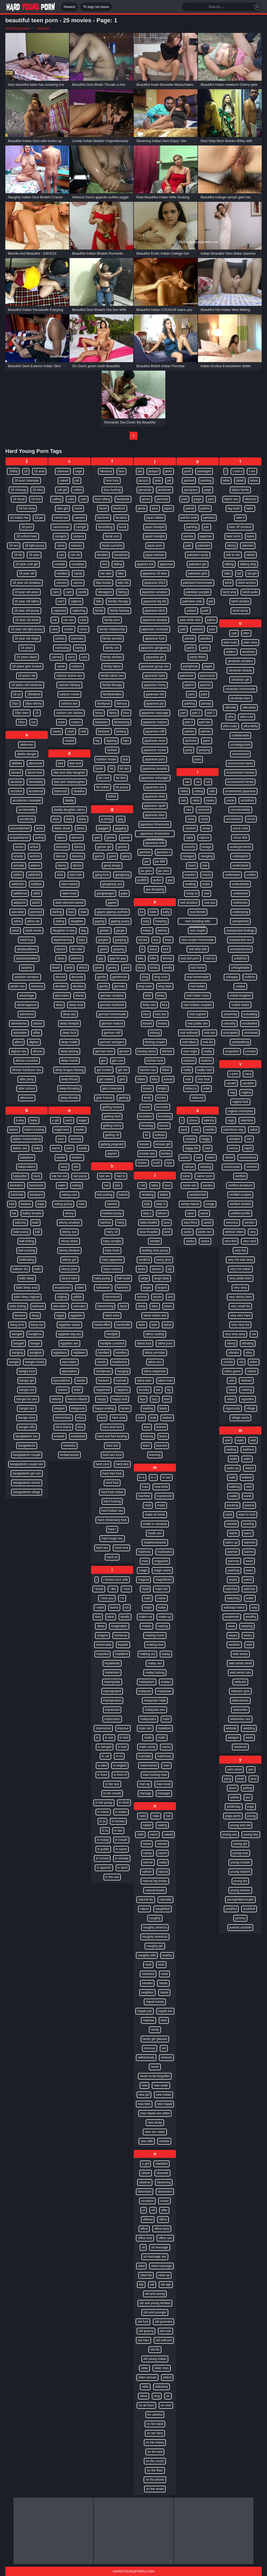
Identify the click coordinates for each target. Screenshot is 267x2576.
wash (249, 1561)
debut (83, 968)
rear (188, 1079)
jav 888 (160, 861)
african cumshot (26, 1060)
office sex (165, 2238)
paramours (207, 676)
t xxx (252, 471)
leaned (161, 1427)
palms (211, 620)
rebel (206, 1088)
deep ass (69, 1014)
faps (126, 741)
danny (62, 865)
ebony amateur (69, 1222)
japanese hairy (154, 676)
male (166, 1719)
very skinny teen (240, 1297)
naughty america (155, 1927)
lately (141, 1306)
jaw (170, 880)
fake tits (123, 583)
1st (33, 722)
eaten (62, 1185)
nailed (147, 1825)
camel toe (61, 518)
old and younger (154, 2312)
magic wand (162, 1570)
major (148, 1607)
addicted (34, 875)
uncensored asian (240, 763)
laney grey (163, 1260)
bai (14, 1213)
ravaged (188, 856)
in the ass (112, 1877)
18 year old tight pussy (26, 629)
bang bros (17, 1325)
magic (143, 1570)
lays (142, 1399)
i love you (107, 1598)
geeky (112, 968)
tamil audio (250, 592)
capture (76, 601)
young (251, 1816)
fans (126, 713)
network (166, 2057)
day (83, 930)
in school (102, 1858)
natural (163, 1872)
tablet (240, 480)
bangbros (35, 1334)
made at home (155, 1514)
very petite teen (240, 1278)
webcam (240, 1682)
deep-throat (69, 1079)
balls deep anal (26, 1287)
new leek (144, 2104)
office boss (161, 2229)
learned (161, 1445)
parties (189, 731)
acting (39, 837)
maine (161, 1598)
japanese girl (155, 657)
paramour (186, 676)
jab (140, 471)
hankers (103, 1380)
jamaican (145, 490)
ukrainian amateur (240, 661)
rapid (189, 837)
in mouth (121, 1840)
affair (36, 1033)
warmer (232, 1552)
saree (187, 1232)
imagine (102, 1635)
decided (60, 986)
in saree (121, 1849)
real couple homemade (197, 940)
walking (234, 1487)
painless (209, 518)
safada (190, 1139)
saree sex (205, 1232)
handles (121, 1353)
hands (101, 1362)
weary (248, 1635)
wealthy (251, 1617)
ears (69, 1148)
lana (166, 1222)
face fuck (112, 480)
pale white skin (190, 620)
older (144, 2368)
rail (208, 782)
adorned (36, 912)
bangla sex (26, 1408)
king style (164, 986)
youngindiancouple (240, 1899)
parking (189, 703)
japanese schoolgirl (155, 778)
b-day (20, 1120)
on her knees (155, 2442)
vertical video (234, 1232)
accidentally (26, 810)
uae (233, 633)
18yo (15, 703)
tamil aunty (240, 610)
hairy (120, 1222)
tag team (233, 508)
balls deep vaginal (26, 1297)
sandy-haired (190, 1204)
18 (26, 471)
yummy (240, 1918)
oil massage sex (154, 2256)
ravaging (206, 856)
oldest (167, 2377)
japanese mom (154, 741)
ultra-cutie (230, 726)
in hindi (124, 1803)
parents (205, 685)
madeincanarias (155, 1542)
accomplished (20, 828)
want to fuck (246, 1514)
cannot (78, 583)
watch (248, 1579)
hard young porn (18, 28)
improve (123, 1728)
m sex (166, 1477)
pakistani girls (197, 573)
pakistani (203, 545)
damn (61, 837)
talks (227, 573)
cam (83, 499)
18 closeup (18, 490)
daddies (79, 791)
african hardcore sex (26, 1070)
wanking (232, 1505)
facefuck (119, 508)
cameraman (61, 527)
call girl (62, 490)
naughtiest (162, 1909)
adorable (17, 912)
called (77, 490)
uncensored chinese (240, 772)
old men (143, 2340)
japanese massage (154, 713)
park (204, 694)
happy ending (104, 1408)
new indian (163, 2095)
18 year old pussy (26, 610)
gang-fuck (102, 875)
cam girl (62, 508)
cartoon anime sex (69, 676)
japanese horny (155, 685)
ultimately (249, 707)
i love (126, 1589)
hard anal (118, 1418)
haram (125, 1408)
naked (168, 1834)
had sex (104, 1176)
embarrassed (69, 1455)
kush (156, 1163)
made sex (155, 1533)
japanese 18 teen (155, 573)
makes (146, 1626)
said (207, 1148)
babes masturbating (27, 1139)
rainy (195, 800)
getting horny (112, 1126)
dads (56, 819)
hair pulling (104, 1195)
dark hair (76, 875)
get (103, 1060)
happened (103, 1390)
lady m (161, 1204)
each (68, 1120)
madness (144, 1552)
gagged (103, 828)
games (122, 847)
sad (196, 1129)
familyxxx (103, 703)
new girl (144, 2095)
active (34, 847)
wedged (233, 1737)
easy (64, 1167)
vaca (248, 1074)
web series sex (240, 1672)
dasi (71, 912)
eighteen (79, 1353)
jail (169, 480)
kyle (169, 1163)
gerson (124, 1051)
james (146, 499)
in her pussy (104, 1803)
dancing (77, 856)
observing (164, 2182)
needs (163, 1983)
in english (120, 1765)
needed (147, 1983)
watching (233, 1598)
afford (19, 1042)
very (253, 1232)
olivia (143, 2396)
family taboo (112, 666)
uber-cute (230, 642)
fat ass (124, 768)
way (254, 1607)
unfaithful (240, 958)
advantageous (27, 1005)
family (99, 610)
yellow (234, 1797)
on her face (155, 2433)
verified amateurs (240, 1185)
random (190, 828)
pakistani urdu (192, 601)
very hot (240, 1250)
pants (190, 648)
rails (212, 791)
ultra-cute (246, 717)
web (249, 1645)
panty (205, 648)
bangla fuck (27, 1371)
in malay (103, 1840)
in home (103, 1812)
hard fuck (112, 1483)
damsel (76, 837)
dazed (60, 949)
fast (125, 759)
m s (153, 1477)
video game (232, 1371)
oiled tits (146, 2275)
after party (26, 1079)
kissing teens (146, 1051)
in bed (124, 1737)
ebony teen (69, 1278)
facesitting (105, 527)
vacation (248, 1083)
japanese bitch (155, 610)
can (61, 555)
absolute (16, 782)
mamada (144, 1756)
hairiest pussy (112, 1213)
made (161, 1505)
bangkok (35, 1353)
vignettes (247, 1399)
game (110, 837)
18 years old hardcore (26, 685)
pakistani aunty (197, 555)
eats (82, 1204)
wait (253, 1440)
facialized (120, 555)
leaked (167, 1418)
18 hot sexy (27, 508)
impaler (123, 1645)
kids (140, 958)
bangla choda (34, 1362)
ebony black (69, 1241)
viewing (246, 1390)
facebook (123, 499)
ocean (164, 2201)
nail (168, 1816)
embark (59, 1436)
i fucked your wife (115, 1579)
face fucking (112, 490)
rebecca (191, 1088)
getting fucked (112, 1107)
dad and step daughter (69, 772)
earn (61, 1139)
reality (208, 1051)
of (143, 2210)
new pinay (155, 2122)
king (145, 977)
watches (249, 1589)
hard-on (112, 1557)
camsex (76, 545)
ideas (101, 1626)
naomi (162, 1853)
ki (142, 949)
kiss (146, 1014)
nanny (147, 1853)
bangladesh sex (26, 1436)
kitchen (167, 1051)
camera (79, 518)
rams (191, 819)
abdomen (26, 745)
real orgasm (197, 1014)
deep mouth (69, 1060)
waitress (248, 1449)
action (19, 847)
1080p (13, 471)
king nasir (145, 986)
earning (76, 1139)
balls (37, 1269)
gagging (120, 828)
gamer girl (104, 847)
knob (147, 1098)
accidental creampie (26, 800)
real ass (209, 903)
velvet (229, 1157)
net (164, 2048)
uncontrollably (240, 810)
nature (144, 1909)
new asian (161, 2085)
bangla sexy (26, 1418)
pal (211, 601)
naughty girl (155, 1946)
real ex (210, 958)
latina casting (154, 1334)
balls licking (18, 1306)
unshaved (251, 1033)
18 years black (26, 657)
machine (144, 1496)
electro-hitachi (77, 1399)
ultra (230, 717)
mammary (164, 1756)
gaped (112, 903)
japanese (166, 564)
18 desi (37, 490)
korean (144, 1144)
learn (146, 1445)
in (97, 1737)
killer (153, 958)
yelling (247, 1788)
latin (154, 1325)
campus (78, 536)
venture (251, 1167)
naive (154, 1834)
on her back (155, 2424)
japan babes (154, 518)
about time (34, 772)
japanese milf (154, 731)
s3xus (193, 1120)
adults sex (17, 986)
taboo (254, 480)
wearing (246, 1626)
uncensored (240, 754)
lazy (154, 1399)
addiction (17, 884)
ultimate (230, 707)
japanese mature (155, 722)
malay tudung (154, 1672)
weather (234, 1645)
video (253, 1362)
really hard (204, 1070)
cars (84, 657)
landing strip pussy (155, 1250)
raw (204, 865)
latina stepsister (155, 1371)
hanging (122, 1371)
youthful (231, 1909)
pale (206, 610)
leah (141, 1418)
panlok (189, 638)
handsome (119, 1362)
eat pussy (80, 1176)
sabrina (209, 1120)
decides (78, 986)
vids (231, 1380)
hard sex (102, 1548)
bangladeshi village (26, 1492)
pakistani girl (197, 564)
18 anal (39, 471)
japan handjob (155, 536)
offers (163, 2219)
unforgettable (240, 968)
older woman (147, 2377)
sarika (190, 1241)
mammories (148, 1765)
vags (230, 1120)
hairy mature (112, 1269)
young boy (250, 1834)
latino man (165, 1380)
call (77, 480)
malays (166, 1682)
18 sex (13, 545)
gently (103, 986)
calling (56, 499)
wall (249, 1487)
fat (111, 768)
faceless (121, 518)
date (83, 912)
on (168, 2396)
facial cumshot (112, 545)
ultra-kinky (250, 726)
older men (161, 2368)
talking (229, 564)
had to (121, 1176)
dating (59, 921)
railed (184, 791)
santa (204, 1213)
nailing (162, 1825)
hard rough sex (112, 1538)
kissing (155, 1033)
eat (76, 1167)
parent (188, 685)
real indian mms (197, 995)
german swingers (112, 1042)
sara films (190, 1222)
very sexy (240, 1287)
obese (145, 2173)
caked (63, 480)
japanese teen (155, 815)
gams (98, 856)
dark (60, 875)
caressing (61, 648)
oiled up (163, 2275)
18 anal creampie (26, 480)
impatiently (112, 1663)
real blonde (197, 912)
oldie (145, 2387)
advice (37, 1023)
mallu (162, 1737)
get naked (106, 1079)
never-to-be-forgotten (155, 2076)
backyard (36, 1195)
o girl (145, 2164)
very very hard (240, 1315)
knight (162, 1088)
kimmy (167, 958)
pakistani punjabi (197, 592)
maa (145, 1487)
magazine (161, 1561)
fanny (113, 713)
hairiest (112, 1204)
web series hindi (240, 1663)
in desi (102, 1765)
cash (70, 731)
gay (100, 958)
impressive (103, 1728)
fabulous (106, 471)
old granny (146, 2331)
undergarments (240, 847)
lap (170, 1269)
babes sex (20, 1148)
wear (231, 1626)
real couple (197, 930)
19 (36, 713)
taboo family (240, 490)
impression (112, 1719)
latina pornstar (155, 1353)
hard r (112, 1529)
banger (35, 1343)
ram (188, 810)
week (249, 1737)
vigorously (232, 1408)
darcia (77, 865)
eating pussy (63, 1204)
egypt (60, 1315)
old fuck (142, 2322)
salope (188, 1167)
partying (204, 750)
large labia (161, 1278)
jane (155, 508)
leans (163, 1436)
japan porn (154, 545)
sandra (208, 1185)
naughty (155, 1918)
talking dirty (248, 564)
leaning (148, 1436)
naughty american (154, 1937)
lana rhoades (148, 1232)
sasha (205, 1241)
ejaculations (61, 1380)
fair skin (105, 573)
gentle (101, 977)
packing (205, 480)
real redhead (189, 1033)
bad (11, 1204)
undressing (240, 912)
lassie (157, 1297)
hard (102, 1418)
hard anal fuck (112, 1427)
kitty (154, 1079)
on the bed (154, 2452)
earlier (80, 1129)
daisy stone (62, 828)
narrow (148, 1862)
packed (189, 480)
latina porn (165, 1343)
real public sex (197, 1023)
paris (191, 694)
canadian (77, 564)
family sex (112, 648)
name (147, 1844)
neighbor (147, 1992)
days (82, 940)
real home (198, 968)
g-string (106, 819)
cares (83, 629)
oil (143, 2247)
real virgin (190, 1051)
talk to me (233, 555)
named (162, 1844)
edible (77, 1297)
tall (239, 573)
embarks (69, 1445)
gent (126, 968)
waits (233, 1459)
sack (184, 1129)
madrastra (164, 1552)
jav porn (164, 871)
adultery (26, 968)
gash (103, 949)
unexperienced (240, 949)
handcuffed (102, 1325)
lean (147, 1427)
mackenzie (164, 1496)
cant (69, 592)
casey (57, 731)
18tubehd (33, 694)
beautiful (43, 28)
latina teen (144, 1380)
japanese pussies (155, 768)
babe (33, 1120)
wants (233, 1533)
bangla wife (27, 1427)
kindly (168, 968)
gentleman (119, 977)
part (183, 713)
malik (148, 1737)
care (54, 629)
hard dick (122, 1464)
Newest (69, 7)
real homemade (198, 977)
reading (190, 884)
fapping (111, 741)
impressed (112, 1710)
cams (60, 545)
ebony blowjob (69, 1250)
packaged (204, 471)
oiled (141, 2266)
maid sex (161, 1589)
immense (120, 1635)
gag (120, 819)
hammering (105, 1306)
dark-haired (69, 884)
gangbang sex (112, 884)
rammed (203, 810)
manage (145, 1793)
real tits (208, 1042)
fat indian (102, 787)
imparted (102, 1654)
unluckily (229, 1023)
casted (69, 741)
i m (122, 1598)
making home (154, 1635)
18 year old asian (27, 592)
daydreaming (63, 940)
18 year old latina (27, 601)
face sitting (102, 499)
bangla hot (26, 1390)
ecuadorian (62, 1287)
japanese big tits (154, 601)
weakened (232, 1617)
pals (183, 629)
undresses (240, 903)
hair (117, 1185)
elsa (80, 1427)
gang (126, 856)
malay (166, 1654)
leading (148, 1408)
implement (112, 1672)
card (83, 620)
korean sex (147, 1153)
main (147, 1598)
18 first (36, 499)
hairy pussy (102, 1278)
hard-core (121, 1548)
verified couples (240, 1195)
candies (62, 573)
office (144, 2229)
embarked (78, 1436)
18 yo (17, 694)
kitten (166, 1070)
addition (36, 884)
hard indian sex (112, 1510)
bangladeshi (26, 1445)
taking (231, 545)
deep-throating (69, 1088)
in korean (118, 1821)
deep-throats (69, 1098)
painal (190, 508)
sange (210, 1204)
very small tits (240, 1306)
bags (40, 1204)
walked (247, 1477)
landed (155, 1241)
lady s (147, 1213)
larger (147, 1287)
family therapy (112, 685)
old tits (155, 2349)
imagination (119, 1626)
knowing (147, 1126)
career (68, 629)
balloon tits (20, 1269)
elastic (80, 1380)
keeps (147, 930)
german (119, 986)
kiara (153, 949)
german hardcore (112, 1005)
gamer (125, 837)
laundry (144, 1390)
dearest (76, 958)
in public (103, 1849)
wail (227, 1440)
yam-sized (234, 1769)
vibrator (233, 1353)
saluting (205, 1167)
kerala (142, 940)
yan (250, 1769)
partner (206, 731)
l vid (142, 1185)
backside (17, 1195)
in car (105, 1756)
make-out (145, 1617)
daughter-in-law (64, 930)
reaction (190, 875)
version (249, 1222)
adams (35, 865)
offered (148, 2219)
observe (144, 2182)
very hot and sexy (240, 1260)
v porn (233, 1074)
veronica (232, 1222)
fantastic (104, 731)
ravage (207, 847)
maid (145, 1589)
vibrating (248, 1343)
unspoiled (232, 1051)
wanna (249, 1505)
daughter (77, 921)
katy (146, 921)
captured (59, 610)
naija (155, 1816)
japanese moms (155, 750)
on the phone (154, 2479)
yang (227, 1779)
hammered (112, 1297)
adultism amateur (26, 977)
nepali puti (144, 2011)
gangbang (122, 875)
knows (164, 1126)
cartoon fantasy (69, 685)
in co (119, 1756)
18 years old (26, 676)
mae (145, 1561)
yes (248, 1797)
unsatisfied (249, 1023)
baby (37, 1148)
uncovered (233, 819)
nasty (163, 1862)
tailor (249, 508)
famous (122, 703)
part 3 (189, 722)
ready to (191, 893)
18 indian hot (19, 518)
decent (60, 977)
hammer (122, 1287)
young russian (240, 1862)
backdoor (16, 1185)
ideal (110, 1617)
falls (98, 601)
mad (148, 1505)
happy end (119, 1399)
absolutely (36, 782)
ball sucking (26, 1250)
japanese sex (154, 787)
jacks (168, 471)
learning (155, 1455)
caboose (63, 471)
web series (240, 1654)
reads (206, 884)
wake (247, 1459)
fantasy (121, 731)
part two (205, 722)
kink (148, 995)
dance (78, 847)
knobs (161, 1098)
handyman (103, 1371)
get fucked (104, 1070)
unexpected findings (240, 930)
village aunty (240, 1418)
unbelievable (240, 735)
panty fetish (198, 657)
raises (210, 800)
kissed (147, 1023)
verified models (240, 1204)
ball (37, 1232)
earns (56, 1148)
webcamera (240, 1700)
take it (240, 518)
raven (192, 865)
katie (153, 912)
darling (57, 912)
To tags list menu (96, 7)
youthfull (249, 1909)
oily (141, 2284)
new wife (146, 2141)
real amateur (189, 903)
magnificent (163, 1579)
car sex (68, 620)
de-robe (76, 949)
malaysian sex (155, 1710)
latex (141, 1325)
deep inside (69, 1042)
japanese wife (155, 843)
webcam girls (240, 1691)
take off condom (240, 527)
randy (206, 828)
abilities (16, 763)
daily (69, 819)
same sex (189, 1185)
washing (233, 1570)
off (153, 2210)
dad (60, 763)
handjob (112, 1334)
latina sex (155, 1362)
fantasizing (121, 722)
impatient (121, 1654)
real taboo (189, 1042)
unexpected (240, 921)
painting (191, 527)
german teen (104, 1051)
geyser (112, 1153)
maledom (164, 1728)
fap (97, 741)
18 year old (27, 573)
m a (141, 1477)
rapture (204, 837)
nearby (167, 1955)
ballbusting (26, 1260)
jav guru (146, 871)
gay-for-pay (118, 958)
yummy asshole (240, 1927)
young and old (240, 1825)
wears (233, 1635)
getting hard (112, 1116)
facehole (103, 518)
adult (15, 930)
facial (122, 527)
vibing (231, 1343)
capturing (78, 610)
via (254, 1334)
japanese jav (155, 703)
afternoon (26, 1098)
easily (83, 1148)
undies (251, 875)
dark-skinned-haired (69, 903)
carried (56, 657)
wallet (233, 1496)
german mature (112, 1023)
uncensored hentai (240, 782)
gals (97, 837)
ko (146, 1135)
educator (79, 1306)
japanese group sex (155, 666)
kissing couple (155, 1042)
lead (167, 1399)
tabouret (250, 499)
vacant (231, 1083)
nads (142, 1816)
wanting (248, 1524)
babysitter (20, 1176)
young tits (240, 1881)
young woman (240, 1890)
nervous (149, 2048)
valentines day (233, 1129)
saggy (205, 1139)
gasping (118, 949)
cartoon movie (69, 694)
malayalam (146, 1682)
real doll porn (189, 958)
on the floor (155, 2470)
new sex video (155, 2132)
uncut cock (240, 828)
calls (71, 499)
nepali (164, 1992)
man (166, 1765)
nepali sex (165, 2011)
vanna (233, 1148)
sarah (208, 1222)
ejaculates (69, 1362)
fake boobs (103, 583)
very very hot (240, 1325)
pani (212, 629)
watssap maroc (234, 1607)
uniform (249, 977)
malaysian (164, 1691)
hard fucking (112, 1501)
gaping (99, 921)
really (187, 1070)
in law (118, 1830)
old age (166, 2284)
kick (166, 949)
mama (166, 1747)
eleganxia (78, 1408)
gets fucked (104, 1098)
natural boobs (155, 1890)
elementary (63, 1418)
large (144, 1278)
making (163, 1626)
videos (251, 1371)
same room (205, 1176)
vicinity (228, 1362)
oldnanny (161, 2387)
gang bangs (112, 865)
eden (80, 1287)
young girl (240, 1844)
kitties (141, 1079)
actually (18, 865)
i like (113, 1589)
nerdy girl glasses (155, 2039)
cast (83, 731)
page (207, 490)
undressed (240, 893)
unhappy (232, 977)
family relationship (112, 629)
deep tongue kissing (69, 1070)
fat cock (103, 778)
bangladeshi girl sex (26, 1473)
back (36, 1176)
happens (122, 1390)
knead (168, 1079)
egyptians (60, 1353)
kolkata (160, 1135)
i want (100, 1607)
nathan (147, 1872)
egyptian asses (69, 1325)
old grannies (163, 2322)
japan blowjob (155, 527)
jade (158, 480)
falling (122, 592)
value (254, 1129)
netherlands (146, 2057)
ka (142, 912)
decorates (62, 995)
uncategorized (240, 745)
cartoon (76, 666)
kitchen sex (148, 1070)
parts (206, 741)
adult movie (33, 930)
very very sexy (235, 1334)
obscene (162, 2173)
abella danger (26, 754)
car (55, 620)
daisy (82, 819)
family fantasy (119, 610)
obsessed (144, 2191)
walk (232, 1477)
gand (112, 856)
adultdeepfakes (26, 958)
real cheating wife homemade (197, 922)
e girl (55, 1120)
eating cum (69, 1195)
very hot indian (240, 1269)
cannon (61, 583)
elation (62, 1390)
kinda (154, 968)
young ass (229, 1834)
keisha (162, 930)
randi (204, 819)
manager (164, 1793)
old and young (155, 2294)
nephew (148, 2020)
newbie (164, 2141)
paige (197, 499)
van (249, 1139)
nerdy (155, 2029)
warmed (249, 1542)
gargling (120, 940)
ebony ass (69, 1232)
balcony (20, 1222)
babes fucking (34, 1129)
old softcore (164, 2340)
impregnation (112, 1700)
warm (248, 1533)
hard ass (112, 1445)
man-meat (163, 1784)
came (78, 508)
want (228, 1514)
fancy (99, 713)
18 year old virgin (27, 638)
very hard (249, 1241)
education (60, 1306)
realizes (206, 1060)
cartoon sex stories (69, 713)
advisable (20, 1033)
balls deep (26, 1278)
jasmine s (163, 852)
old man (165, 2331)
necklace (148, 1974)
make (162, 1607)
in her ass (112, 1784)
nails (140, 1834)
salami (185, 1157)
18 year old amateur (26, 583)
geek (98, 968)
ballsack (38, 1306)
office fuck (145, 2238)
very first (230, 1241)
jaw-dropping (155, 889)
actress (35, 856)
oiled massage (161, 2266)
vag (232, 1092)
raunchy (189, 847)
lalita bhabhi (148, 1222)
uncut (251, 819)
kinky (161, 995)
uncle (230, 800)
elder (77, 1390)
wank (247, 1496)
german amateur (112, 995)
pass (197, 759)
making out (147, 1654)
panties (205, 638)
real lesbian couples (197, 1005)
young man (240, 1853)
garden (104, 930)
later (155, 1306)
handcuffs (123, 1325)
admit (36, 903)
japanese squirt (155, 806)
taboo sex (231, 499)
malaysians (148, 1719)
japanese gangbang (155, 648)
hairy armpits (112, 1241)
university (230, 1014)
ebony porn (69, 1269)
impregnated (112, 1691)
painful (205, 508)
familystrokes (112, 694)
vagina (246, 1092)
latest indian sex (154, 1315)
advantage (26, 995)
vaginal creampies (240, 1111)
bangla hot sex (26, 1399)
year (254, 1779)
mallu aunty (147, 1747)
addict (17, 875)
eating (76, 1185)
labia (154, 1185)
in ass (109, 1737)
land (167, 1232)
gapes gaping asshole (112, 912)
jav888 (142, 880)
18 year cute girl (26, 564)
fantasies (101, 722)
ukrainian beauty (240, 670)
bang (35, 1315)
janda (141, 508)
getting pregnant (112, 1144)
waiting (231, 1449)
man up (144, 1784)
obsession (165, 2191)
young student (240, 1872)
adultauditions (26, 949)
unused (250, 1051)
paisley (188, 536)
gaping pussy (120, 921)
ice (127, 1607)
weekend (240, 1747)
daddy (69, 800)
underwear (232, 875)
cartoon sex (69, 703)
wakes (249, 1468)
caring (79, 648)
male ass (145, 1728)
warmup (233, 1561)
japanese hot (155, 694)
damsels (62, 847)
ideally (125, 1617)
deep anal (76, 1005)
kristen (142, 1163)
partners (191, 741)
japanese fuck (155, 638)
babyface (26, 1157)
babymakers (26, 1167)
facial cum (112, 536)
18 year (34, 555)
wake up (233, 1468)
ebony (69, 1213)
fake (121, 573)
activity (18, 856)
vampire (234, 1139)
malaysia (144, 1691)
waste (233, 1579)
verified (240, 1176)
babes (13, 1129)
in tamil (123, 1868)
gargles (103, 940)
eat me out (59, 1176)
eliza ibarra (63, 1427)
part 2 (211, 713)
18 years (26, 648)
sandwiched (197, 1195)
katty (166, 912)
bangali (17, 1334)
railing (198, 791)
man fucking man (155, 1775)
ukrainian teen (240, 698)
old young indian (154, 2359)
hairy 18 (112, 1232)
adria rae (33, 921)
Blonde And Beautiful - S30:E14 (32, 253)
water (250, 1598)
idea (98, 1617)
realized (189, 1060)
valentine (246, 1120)
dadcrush (60, 791)
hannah (121, 1380)
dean (60, 958)
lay (169, 1390)
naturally (165, 1899)
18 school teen (26, 536)
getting (123, 1098)
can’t (61, 601)
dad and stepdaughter (69, 782)
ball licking (26, 1241)
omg (157, 2396)
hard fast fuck (112, 1473)
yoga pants (233, 1816)
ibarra (114, 1607)
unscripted (230, 1033)
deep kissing (69, 1051)
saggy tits (191, 1148)
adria (17, 921)
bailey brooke (32, 1213)
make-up (164, 1617)
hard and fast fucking (112, 1436)
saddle (209, 1129)
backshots (36, 1185)
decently (77, 977)
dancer (61, 856)
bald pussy (20, 1232)
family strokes (112, 657)
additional (20, 893)
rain (183, 800)
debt (69, 968)
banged (18, 1343)
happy (101, 1399)
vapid (248, 1148)
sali (198, 1157)
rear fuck (203, 1079)
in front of (120, 1775)
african (37, 1051)
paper (208, 666)
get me (123, 1070)
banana (20, 1315)
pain (211, 499)
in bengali (104, 1747)
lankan (156, 1269)
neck (161, 1964)
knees (147, 1088)
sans (190, 1213)
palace (191, 610)
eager (83, 1120)
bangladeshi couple (26, 1455)
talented (247, 545)
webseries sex (240, 1719)
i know (98, 1589)
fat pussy (121, 787)
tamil (228, 583)
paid (184, 499)
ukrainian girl (240, 679)
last (170, 1297)
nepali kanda (155, 2002)
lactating (147, 1195)
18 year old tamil (26, 620)
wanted (231, 1524)
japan (168, 508)
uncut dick (240, 837)
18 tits (18, 555)
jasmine (144, 852)
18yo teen (22, 713)
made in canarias (155, 1524)
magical (143, 1579)
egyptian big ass (69, 1334)
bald (35, 1222)
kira (164, 1005)
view (232, 1390)
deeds (79, 995)
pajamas (206, 536)
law (158, 1390)
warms (248, 1552)
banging (17, 1353)
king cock (160, 977)
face (121, 471)
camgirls (61, 536)
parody (206, 703)
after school (26, 1088)
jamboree (164, 490)
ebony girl (69, 1260)
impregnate (112, 1682)
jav (146, 861)
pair (206, 527)
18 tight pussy (34, 545)
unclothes (247, 800)
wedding (249, 1728)
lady (147, 1204)
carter (61, 666)
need (164, 1974)
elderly (56, 1399)
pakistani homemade (197, 583)
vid (241, 1362)
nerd (164, 2020)
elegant (59, 1408)
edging (62, 1297)
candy (78, 573)
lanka (141, 1269)
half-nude (123, 1278)
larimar (142, 1297)
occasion (147, 2201)
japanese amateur (154, 592)
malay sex (155, 1663)
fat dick (121, 778)
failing (118, 564)
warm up (231, 1542)
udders (231, 652)
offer (164, 2210)
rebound (197, 1098)
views (231, 1399)
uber (246, 633)
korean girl (163, 1144)
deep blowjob (69, 1023)
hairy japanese (112, 1260)
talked (250, 555)
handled (103, 1353)
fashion (112, 750)
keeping (160, 921)
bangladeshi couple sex (26, 1464)
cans (56, 592)
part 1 (196, 713)
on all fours (146, 2405)
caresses (77, 638)
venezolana (247, 1157)
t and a (237, 471)
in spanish (104, 1868)
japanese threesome (154, 824)
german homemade (112, 1014)
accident (16, 791)
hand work (112, 1315)
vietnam (246, 1380)
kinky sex (149, 1005)
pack (187, 471)
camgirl (81, 527)
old (152, 2284)
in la (105, 1830)
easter (61, 1157)
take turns (233, 536)
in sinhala (121, 1858)
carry (71, 657)
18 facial (19, 499)
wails (240, 1440)
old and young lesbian (154, 2303)
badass (26, 1204)
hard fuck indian (112, 1492)
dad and (75, 763)
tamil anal (229, 592)
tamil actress (247, 583)
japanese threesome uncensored (154, 834)
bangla (14, 1362)
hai (106, 1185)
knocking (164, 1116)
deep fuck (69, 1033)
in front (102, 1775)
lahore (162, 1213)
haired (123, 1195)
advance (37, 986)
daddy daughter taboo (69, 810)
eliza (80, 1418)
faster (99, 768)
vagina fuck (240, 1102)
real (206, 893)
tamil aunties (240, 601)
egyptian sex (69, 1343)
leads (163, 1408)
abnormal (35, 763)
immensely (103, 1645)
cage (78, 471)
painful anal (188, 518)
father (112, 796)
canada (59, 564)
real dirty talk (197, 949)
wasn (249, 1570)
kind (141, 968)
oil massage (159, 2247)
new (144, 2085)
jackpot (153, 471)
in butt (122, 1747)
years (232, 1788)
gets (122, 1079)
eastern (77, 1157)
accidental (36, 791)
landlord (144, 1260)
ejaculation (69, 1371)
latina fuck (144, 1343)
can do (75, 555)
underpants (240, 856)
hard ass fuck (112, 1455)
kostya (166, 1153)
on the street (155, 2489)
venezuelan (232, 1167)
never (155, 2067)
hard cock (102, 1464)
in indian (121, 1812)
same (186, 1176)
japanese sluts (155, 796)
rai (197, 782)
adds (36, 893)
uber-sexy (250, 642)
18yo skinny (33, 703)
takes (251, 536)
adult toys (26, 940)
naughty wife (147, 1955)
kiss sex (160, 1014)
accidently (27, 819)
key (155, 940)
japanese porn (155, 759)
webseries (240, 1710)
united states (240, 1005)
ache (39, 828)
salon (211, 1157)
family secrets (112, 638)
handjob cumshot (112, 1343)
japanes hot (145, 564)
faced (103, 508)
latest (168, 1306)
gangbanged (105, 893)
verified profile (240, 1213)
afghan (34, 1042)
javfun (157, 880)
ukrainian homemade (240, 689)
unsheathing (240, 1042)
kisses (162, 1023)
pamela (197, 629)
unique (240, 986)
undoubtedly (240, 884)
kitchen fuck (155, 1060)
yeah (240, 1779)
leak (153, 1418)
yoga (250, 1806)
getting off (112, 1135)
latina (167, 1325)
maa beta (161, 1487)
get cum (117, 1060)
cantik (82, 592)
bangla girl (26, 1380)
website (231, 1728)
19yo (21, 722)
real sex (209, 1033)
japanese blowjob (155, 620)
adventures (19, 1023)
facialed (102, 555)
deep (59, 1005)
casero (76, 722)
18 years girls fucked (26, 666)
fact (104, 564)
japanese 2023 (154, 583)
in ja (102, 1821)
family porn (112, 620)
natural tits (145, 1899)
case (61, 722)
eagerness (61, 1129)
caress (59, 638)
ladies (164, 1195)
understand (240, 865)
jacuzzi (143, 480)
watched (231, 1589)
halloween (103, 1287)
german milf (112, 1033)
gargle (120, 930)
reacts (206, 875)
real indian (197, 986)
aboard (16, 772)
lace (167, 1185)
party (188, 750)
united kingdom (240, 995)
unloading (250, 1014)
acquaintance (19, 837)
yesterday (233, 1806)
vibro (249, 1353)
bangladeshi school (26, 1483)
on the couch (155, 2461)
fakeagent (105, 592)
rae (187, 782)
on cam (166, 2405)
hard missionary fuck (112, 1520)
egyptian (76, 1315)
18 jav (39, 518)
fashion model (106, 759)
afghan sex (19, 1051)
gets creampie (112, 1088)
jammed (162, 499)
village (250, 1408)
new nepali (164, 2104)
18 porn (26, 527)
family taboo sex (112, 676)
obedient (161, 2164)
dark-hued (69, 893)
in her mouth (112, 1793)
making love (154, 1645)
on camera (154, 2414)
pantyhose (190, 666)
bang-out (37, 1325)
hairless (105, 1222)
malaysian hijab (155, 1700)
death (56, 968)
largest (162, 1287)
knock (145, 1107)
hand (123, 1306)
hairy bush (112, 1250)
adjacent (19, 903)
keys (168, 940)
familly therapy (118, 601)
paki (188, 545)
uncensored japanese (240, 791)
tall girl (252, 573)
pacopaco (191, 490)
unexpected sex (240, 940)
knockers (145, 1116)
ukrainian (248, 652)
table (226, 480)
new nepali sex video (155, 2113)
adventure (27, 1014)
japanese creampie (154, 629)
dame (81, 828)
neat (148, 1964)
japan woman (154, 555)
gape (124, 893)
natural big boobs (155, 1881)
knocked (162, 1107)
